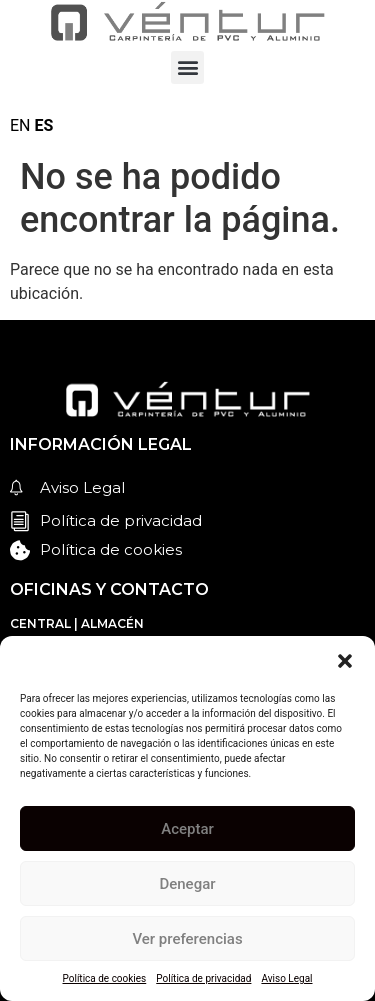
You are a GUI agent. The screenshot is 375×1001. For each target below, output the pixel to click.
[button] (345, 661)
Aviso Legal (286, 978)
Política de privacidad (203, 978)
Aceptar (187, 829)
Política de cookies (105, 978)
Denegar (187, 884)
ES (43, 125)
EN (20, 125)
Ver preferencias (187, 939)
